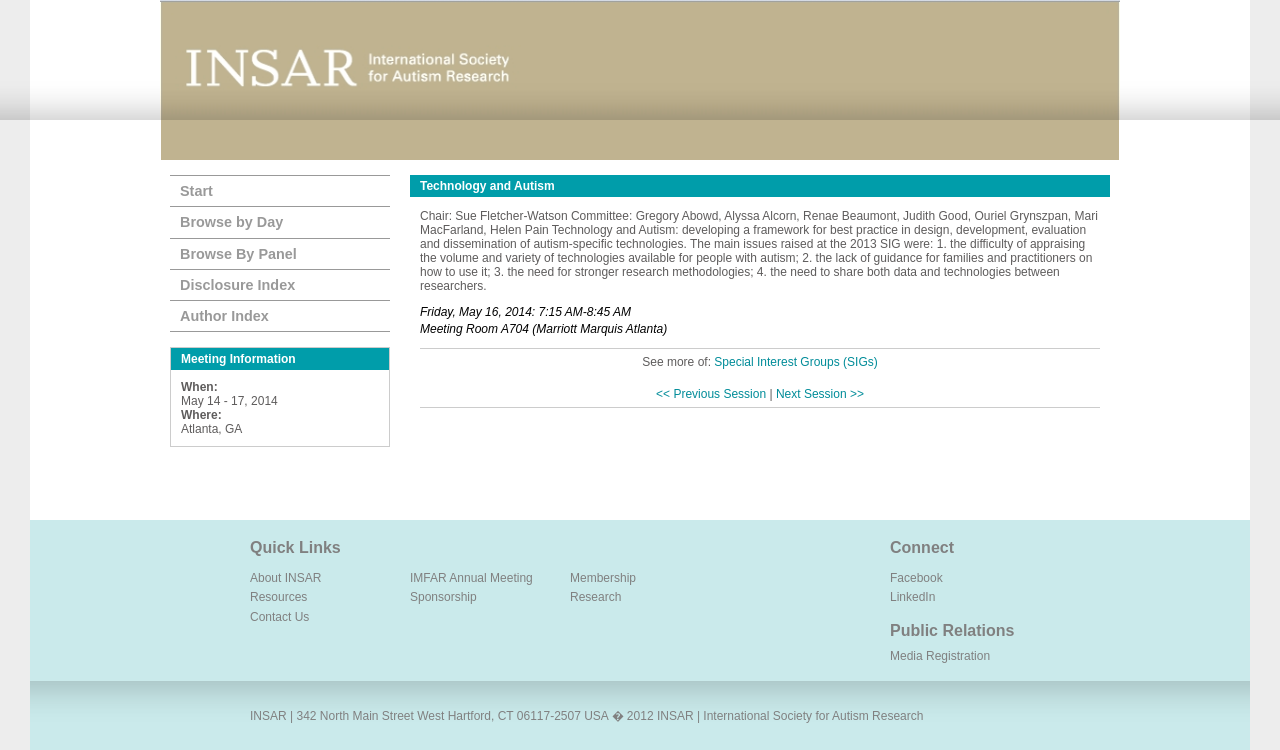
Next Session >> (820, 394)
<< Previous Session (711, 394)
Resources (278, 597)
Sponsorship (443, 597)
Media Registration (940, 656)
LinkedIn (912, 597)
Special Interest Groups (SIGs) (795, 362)
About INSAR (285, 578)
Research (595, 597)
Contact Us (279, 617)
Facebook (916, 578)
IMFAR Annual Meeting (471, 578)
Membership (603, 578)
